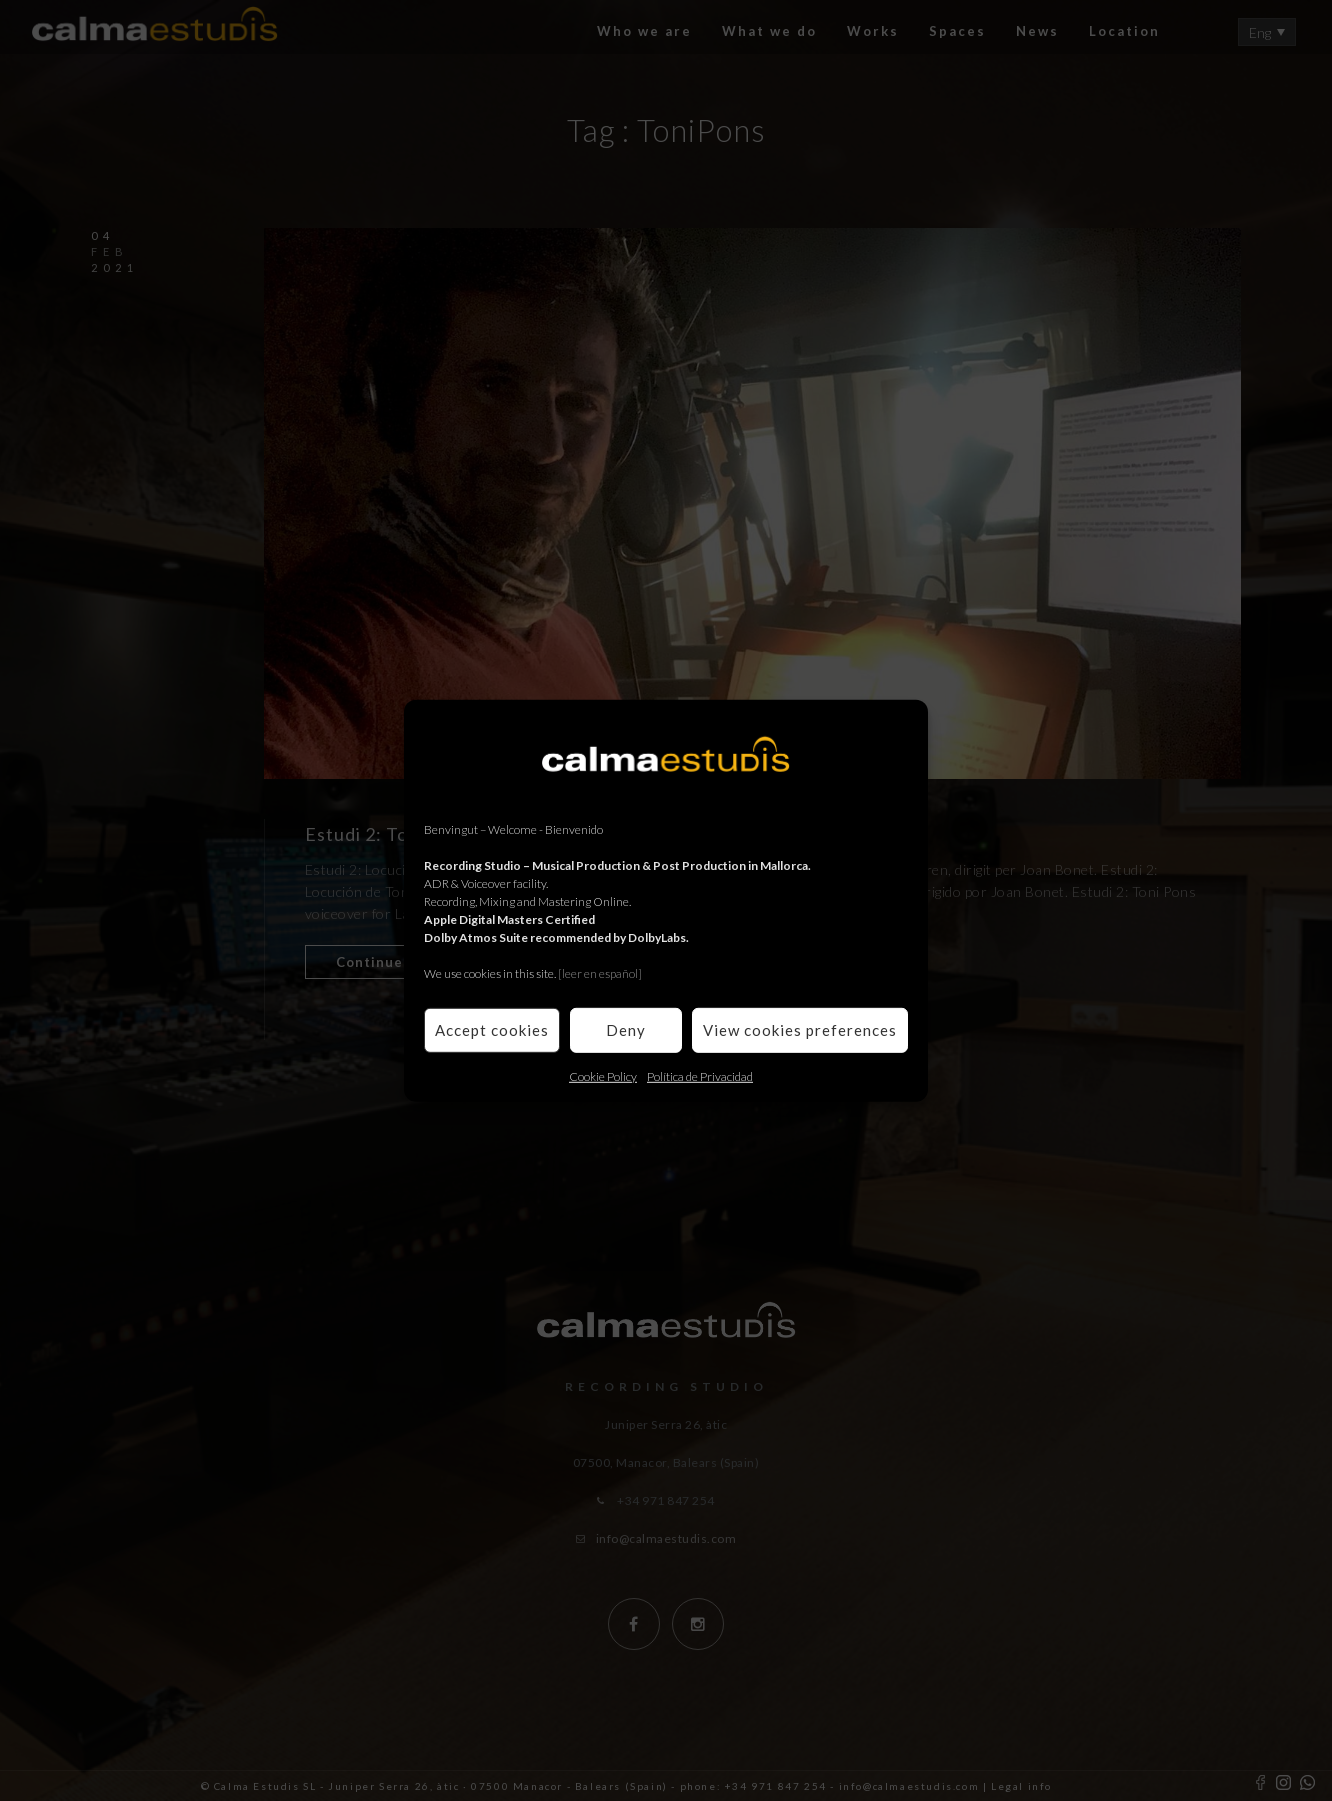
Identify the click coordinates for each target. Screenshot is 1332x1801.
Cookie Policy (603, 1075)
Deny (626, 1030)
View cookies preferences (800, 1030)
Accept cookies (492, 1030)
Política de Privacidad (700, 1075)
